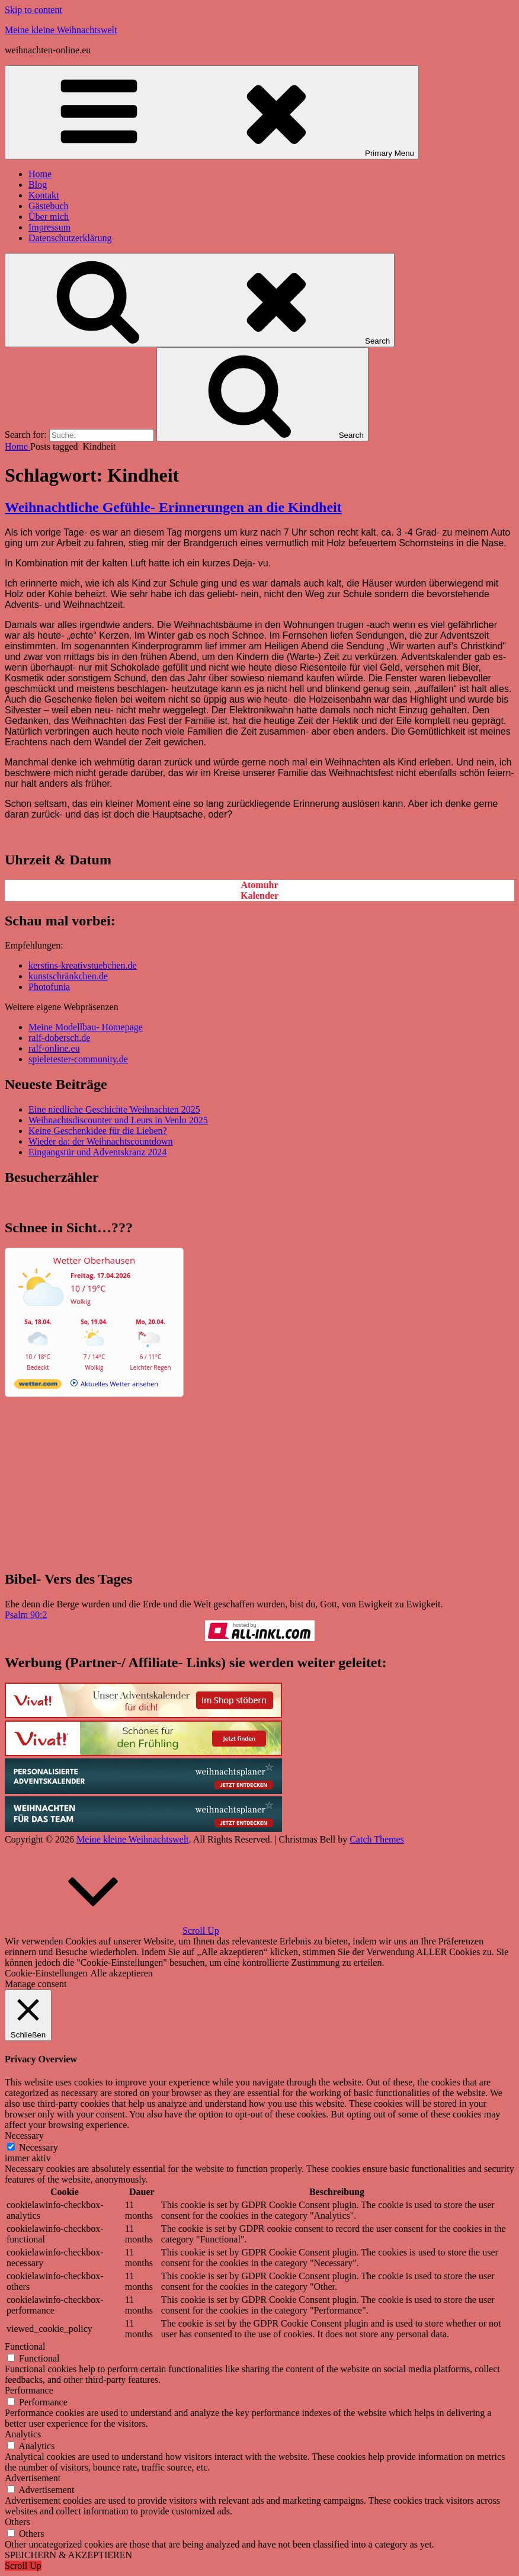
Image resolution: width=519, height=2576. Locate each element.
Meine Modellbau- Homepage (85, 1027)
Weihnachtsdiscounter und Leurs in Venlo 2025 (118, 1120)
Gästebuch (48, 206)
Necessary (38, 2147)
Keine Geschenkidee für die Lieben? (97, 1131)
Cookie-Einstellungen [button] (46, 1973)
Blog (37, 185)
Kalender (259, 895)
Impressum (49, 227)
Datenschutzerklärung (69, 238)
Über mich (48, 217)
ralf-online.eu (54, 1048)
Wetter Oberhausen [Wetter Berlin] (94, 1260)
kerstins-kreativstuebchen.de (82, 965)
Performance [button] (29, 2390)
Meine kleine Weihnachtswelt (61, 30)
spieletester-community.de (78, 1059)
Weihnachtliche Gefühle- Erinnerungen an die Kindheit (173, 507)
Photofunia (49, 987)
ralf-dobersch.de (59, 1038)
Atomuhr (259, 885)
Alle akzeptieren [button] (122, 1973)
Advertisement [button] (32, 2478)
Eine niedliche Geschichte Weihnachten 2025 (114, 1109)
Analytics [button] (23, 2434)
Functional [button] (25, 2346)
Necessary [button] (24, 2135)
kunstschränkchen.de (68, 976)
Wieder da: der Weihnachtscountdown (100, 1141)
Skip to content (33, 10)
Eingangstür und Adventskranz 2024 (97, 1152)
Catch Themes (377, 1839)
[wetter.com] (38, 1386)
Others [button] (17, 2522)
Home (40, 174)
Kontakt (43, 195)
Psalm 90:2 (26, 1615)
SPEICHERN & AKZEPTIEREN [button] (68, 2555)
